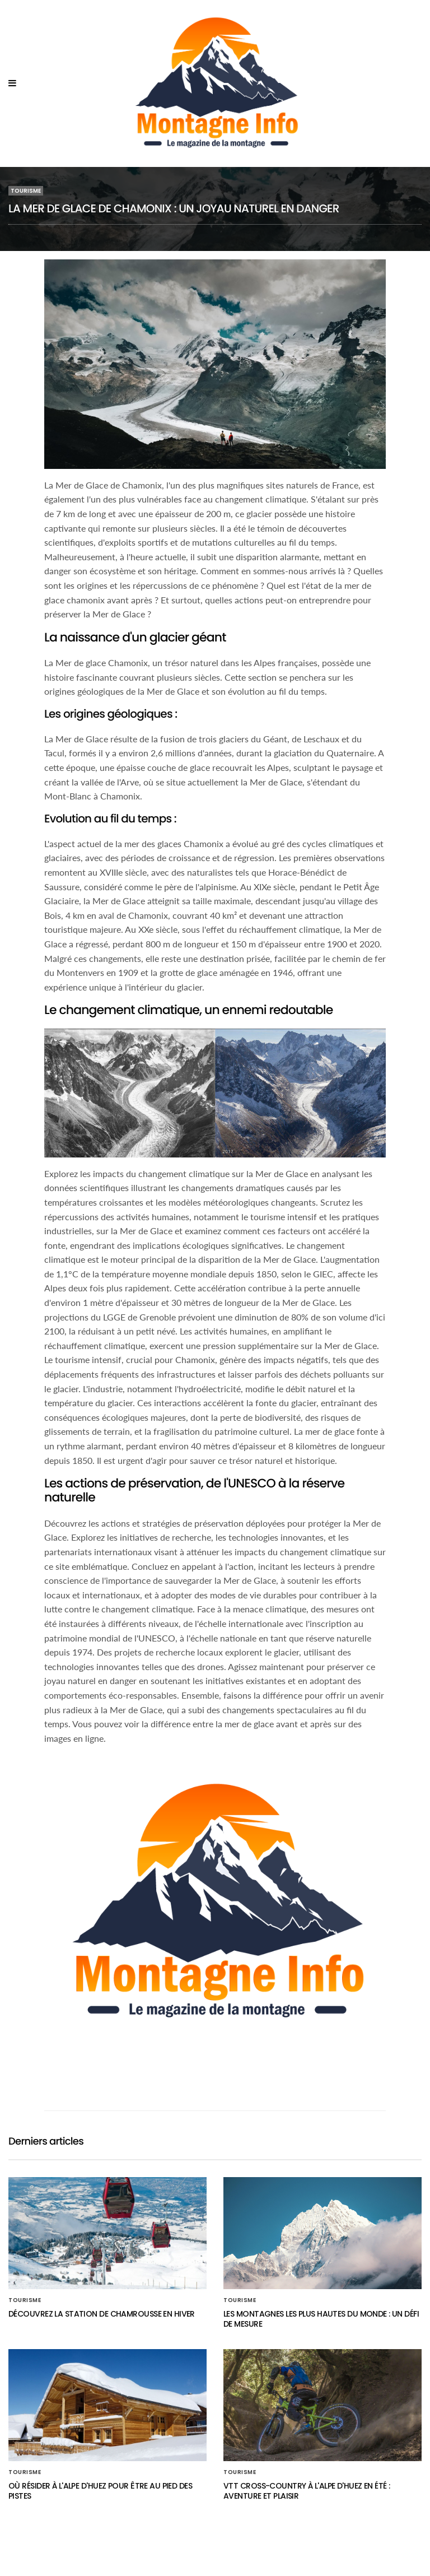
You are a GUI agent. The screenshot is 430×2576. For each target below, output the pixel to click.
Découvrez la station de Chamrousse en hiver (101, 2313)
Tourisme (26, 191)
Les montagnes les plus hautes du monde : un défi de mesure (321, 2318)
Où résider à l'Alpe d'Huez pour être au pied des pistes (100, 2490)
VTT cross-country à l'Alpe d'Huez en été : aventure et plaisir (306, 2490)
